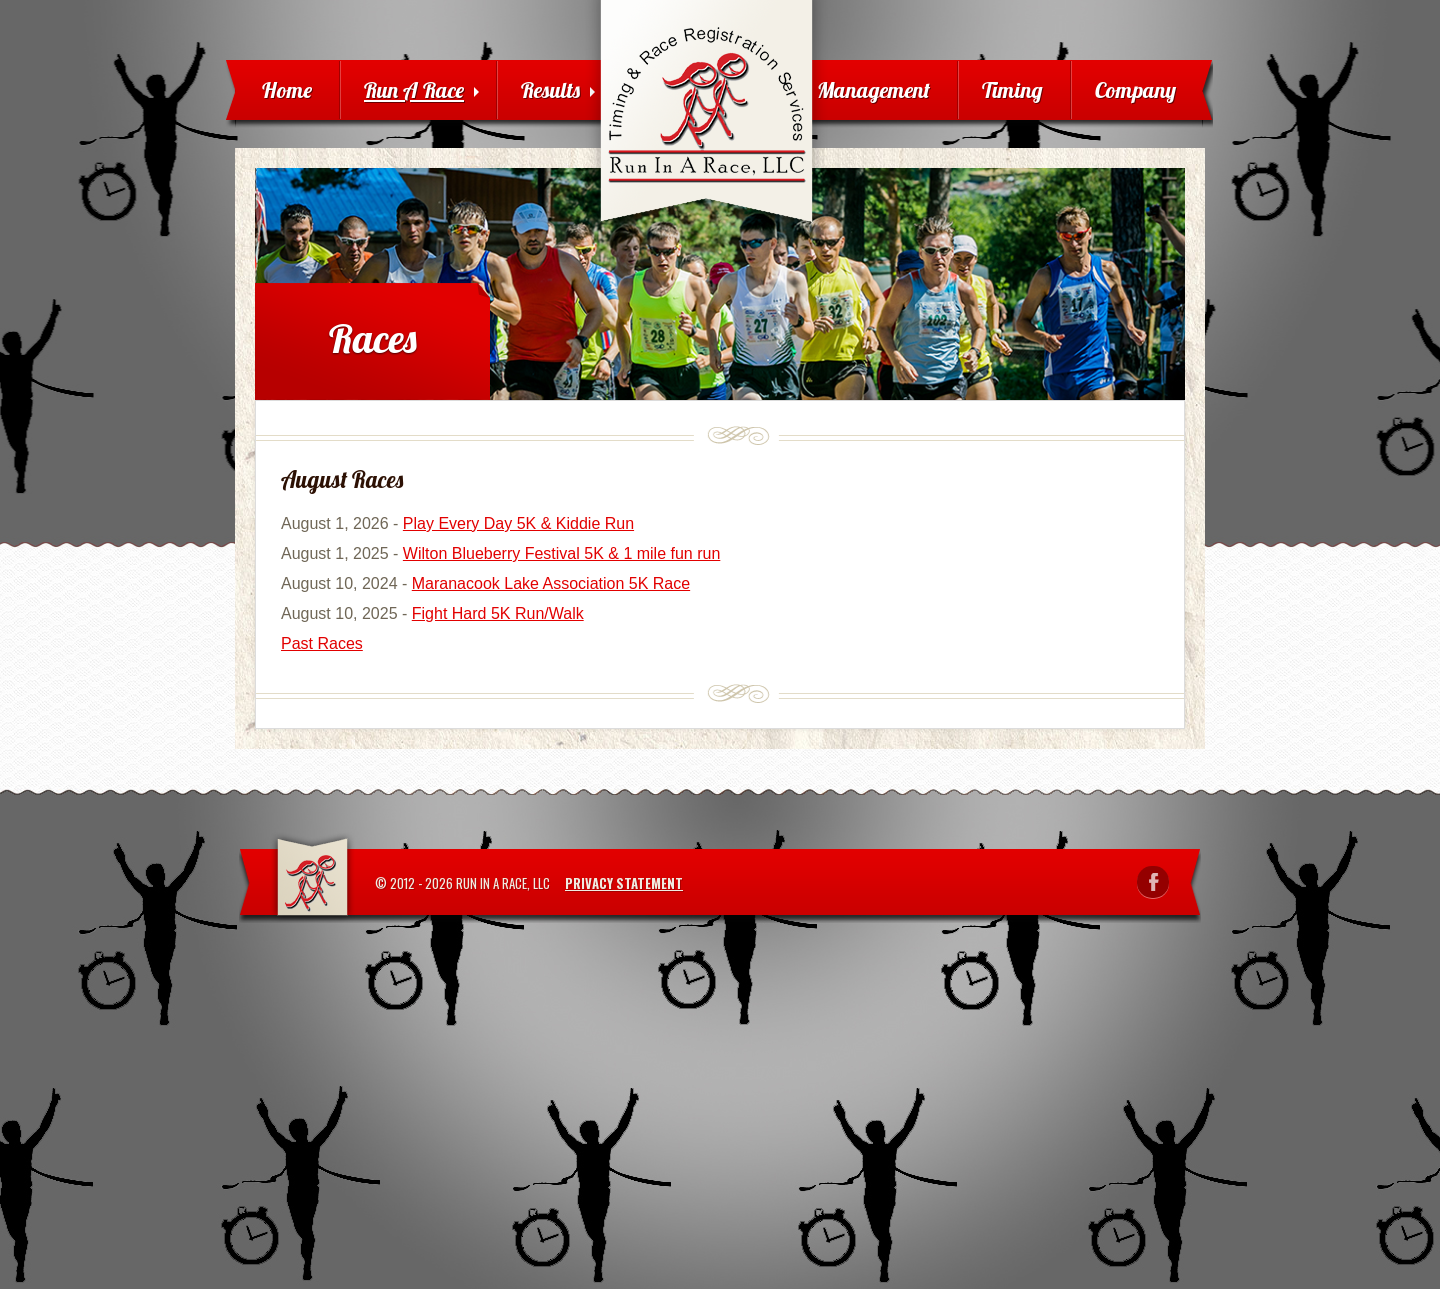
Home (287, 90)
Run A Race (421, 90)
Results (558, 90)
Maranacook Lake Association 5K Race (551, 583)
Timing (1012, 90)
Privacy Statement (624, 883)
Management (873, 90)
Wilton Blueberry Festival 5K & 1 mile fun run (561, 553)
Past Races (322, 643)
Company (1135, 90)
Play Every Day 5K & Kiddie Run (518, 523)
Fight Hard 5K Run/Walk (498, 613)
